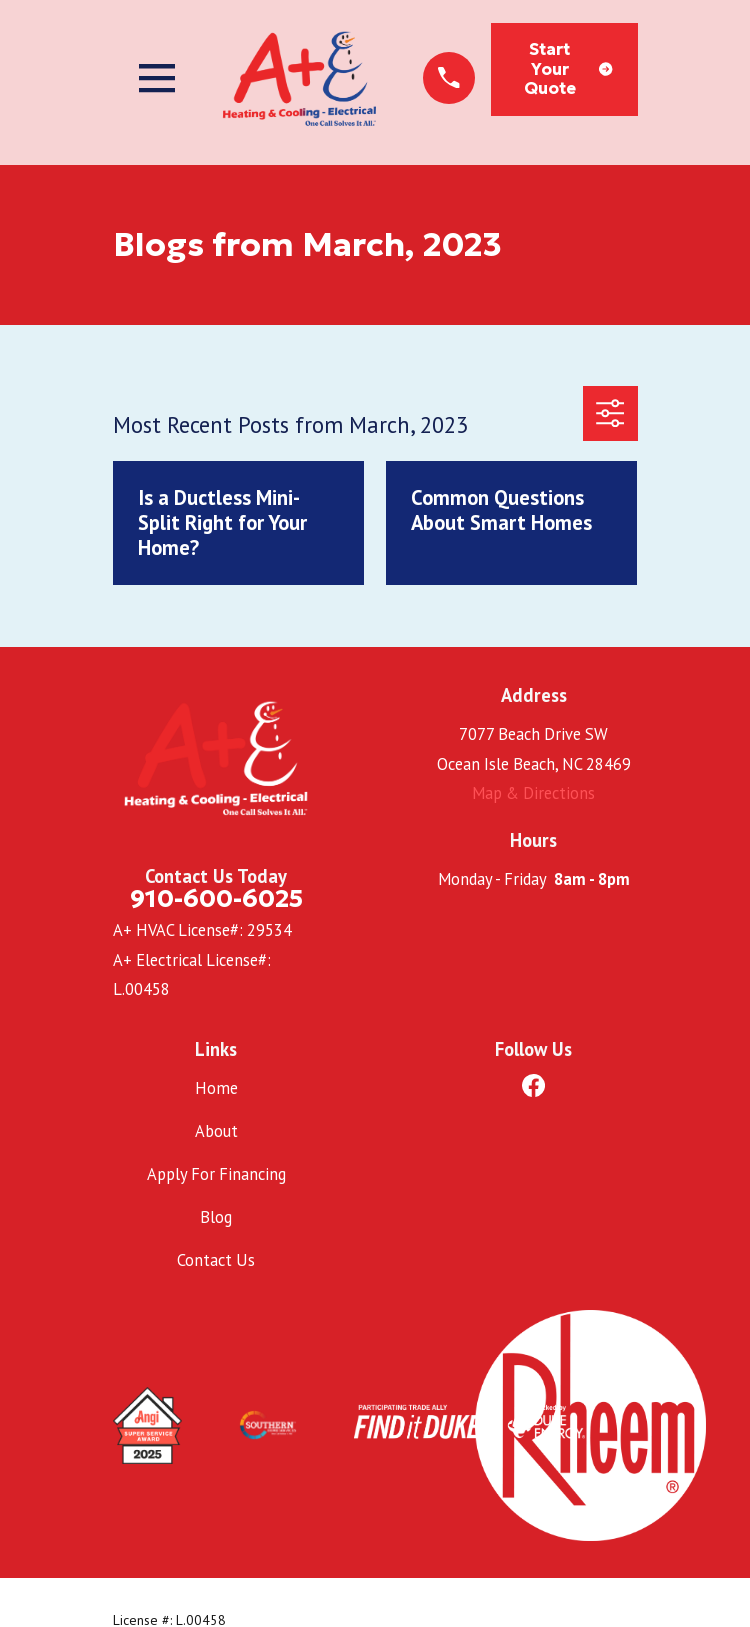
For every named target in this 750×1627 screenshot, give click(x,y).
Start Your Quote (568, 69)
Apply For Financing (216, 1174)
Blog (216, 1217)
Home (216, 1088)
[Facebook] (533, 1085)
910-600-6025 (216, 898)
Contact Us (216, 1260)
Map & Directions (533, 793)
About (216, 1131)
